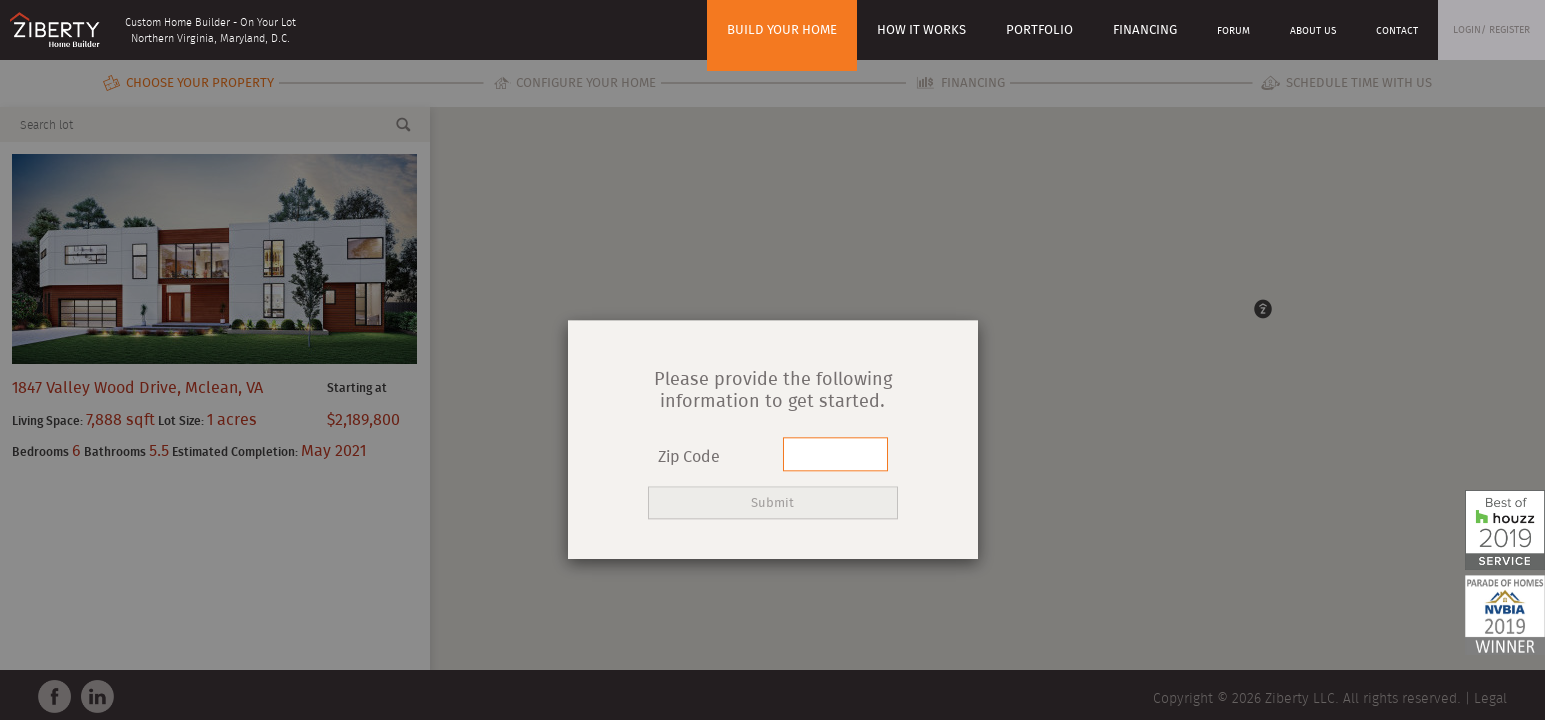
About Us (1313, 31)
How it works (921, 30)
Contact (1397, 31)
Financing (1145, 30)
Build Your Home (782, 30)
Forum (1233, 31)
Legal (1490, 699)
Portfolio (1039, 30)
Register (1509, 30)
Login (1467, 30)
